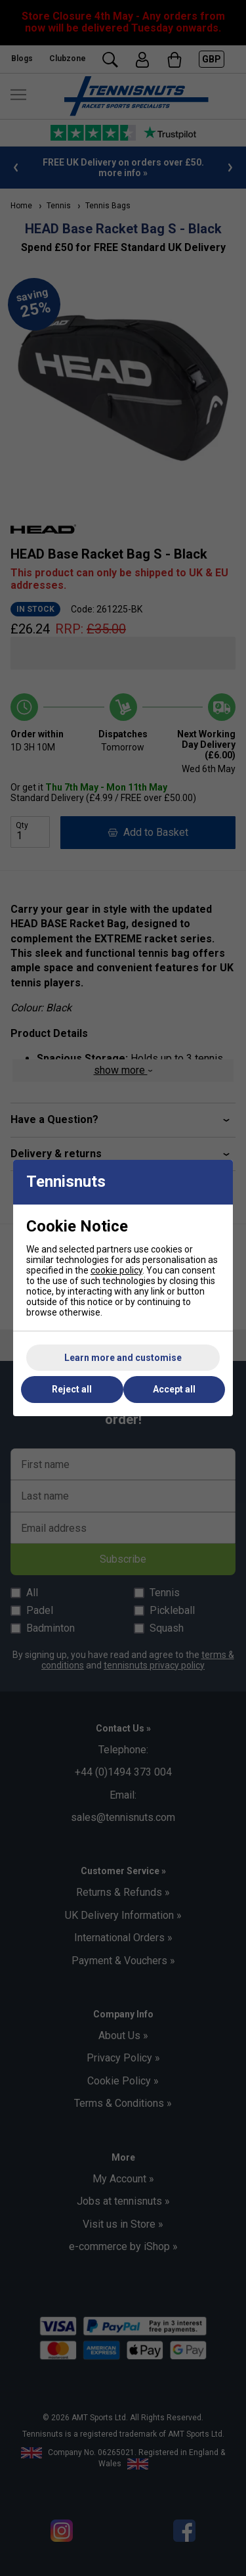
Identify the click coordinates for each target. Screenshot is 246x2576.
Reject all (72, 1389)
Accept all (174, 1389)
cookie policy (116, 1270)
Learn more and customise (123, 1357)
